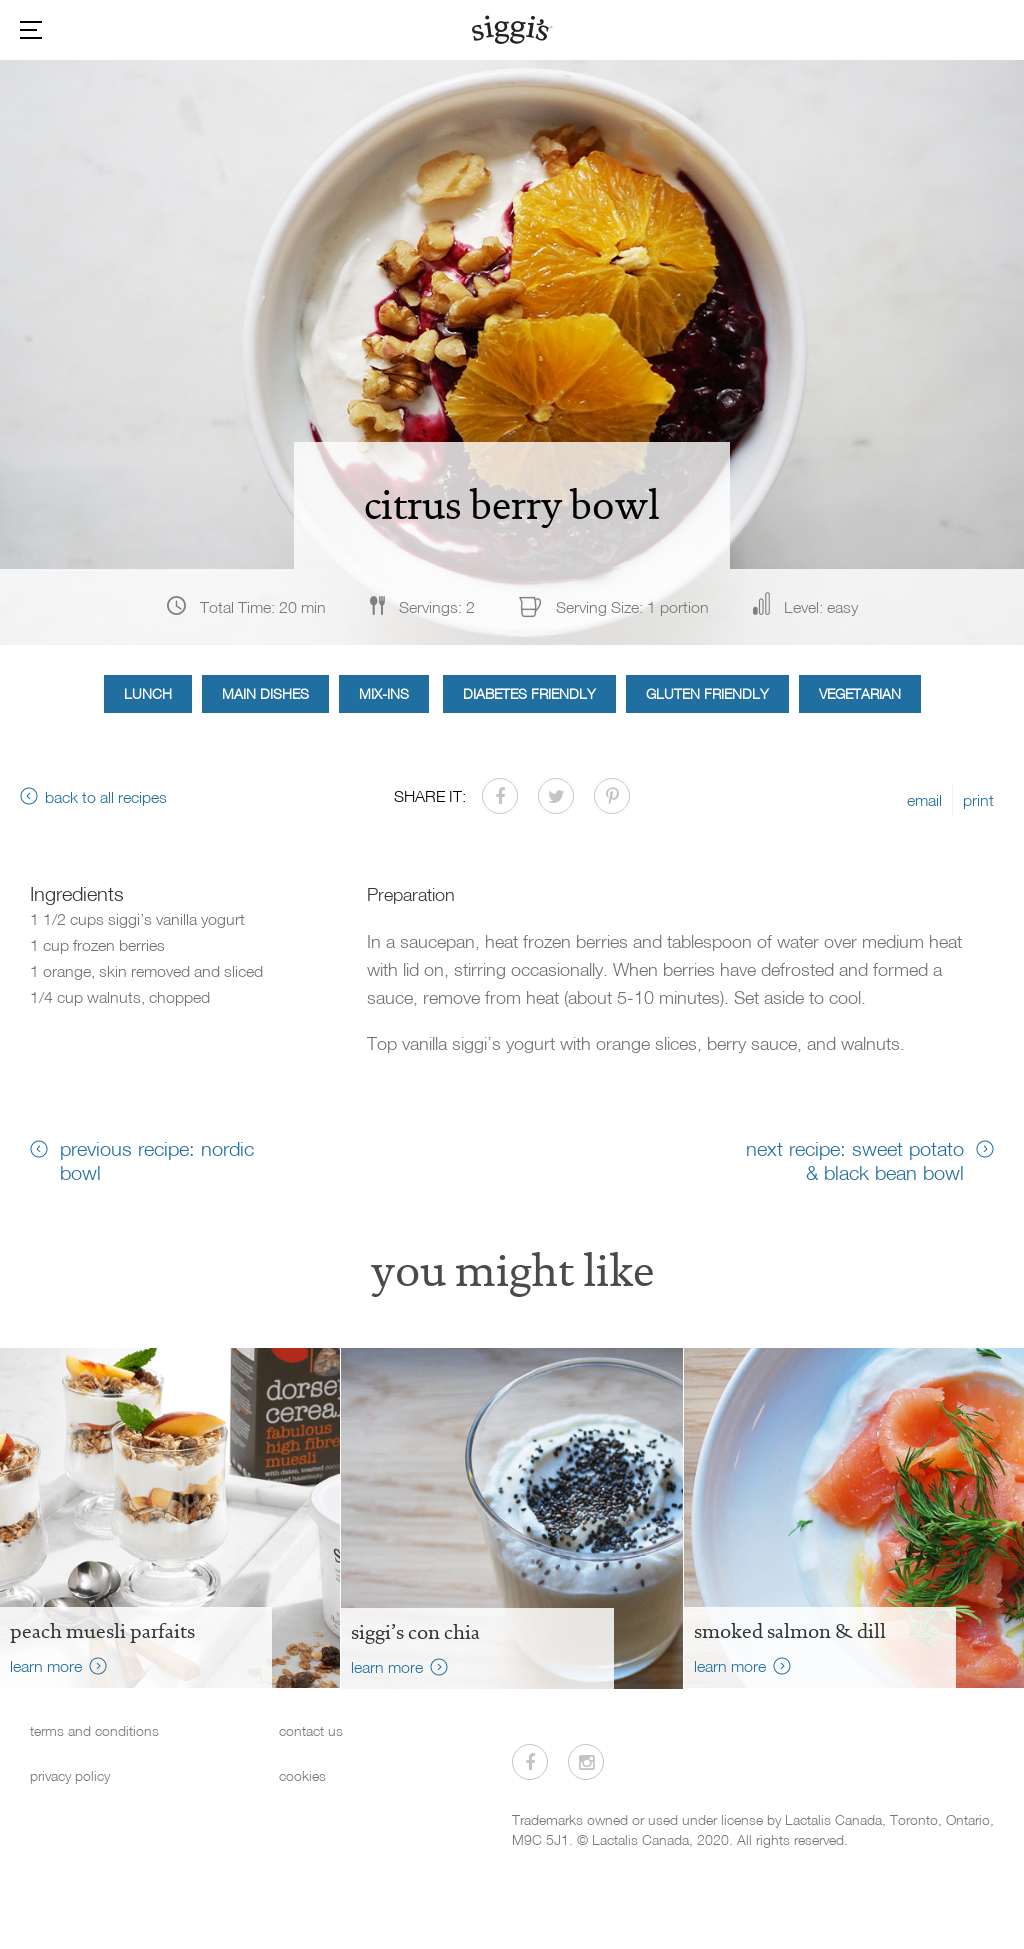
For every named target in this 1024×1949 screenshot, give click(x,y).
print (978, 800)
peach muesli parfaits (102, 1631)
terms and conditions (94, 1730)
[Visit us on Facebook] (530, 1762)
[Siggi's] (512, 29)
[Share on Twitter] (556, 796)
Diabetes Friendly (529, 693)
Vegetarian (860, 693)
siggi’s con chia (415, 1632)
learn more (46, 1666)
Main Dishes (265, 693)
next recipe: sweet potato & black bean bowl (855, 1160)
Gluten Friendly (707, 693)
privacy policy (70, 1775)
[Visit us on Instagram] (586, 1762)
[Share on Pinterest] (612, 796)
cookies (302, 1775)
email (924, 800)
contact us (311, 1730)
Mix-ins (384, 693)
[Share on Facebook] (500, 796)
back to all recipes (106, 797)
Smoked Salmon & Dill (790, 1631)
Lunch (148, 693)
